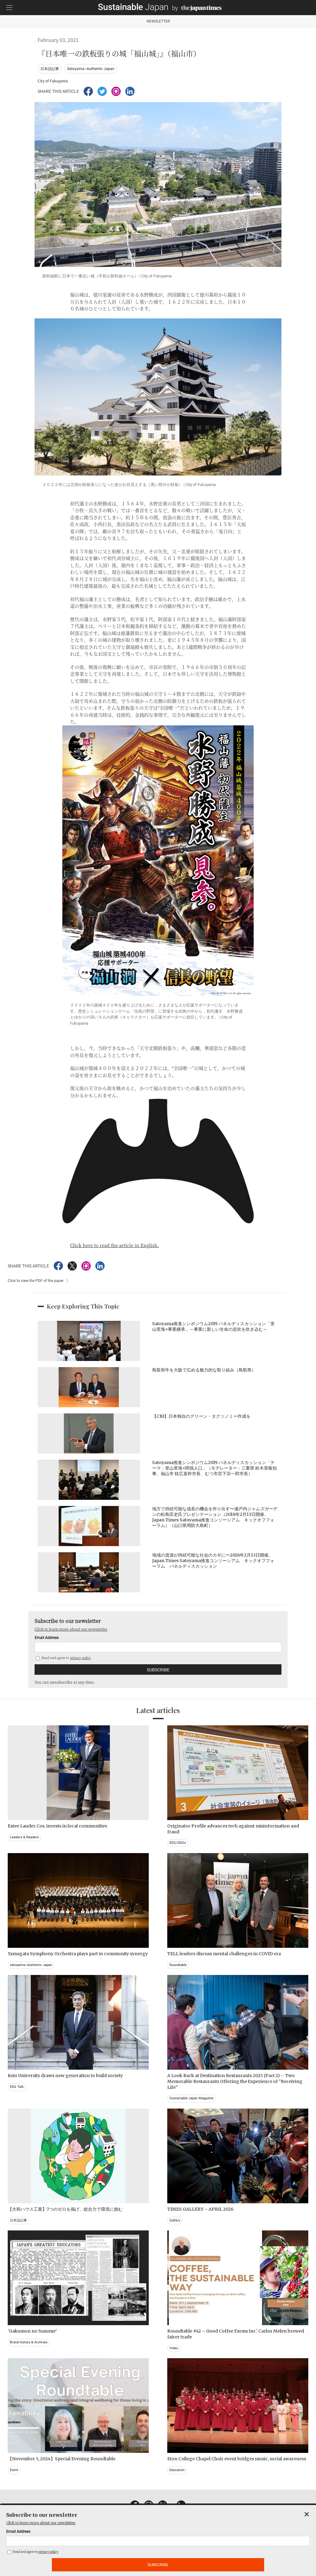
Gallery (174, 2220)
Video (173, 2348)
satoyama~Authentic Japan (31, 1965)
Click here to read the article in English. (114, 1245)
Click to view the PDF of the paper (36, 1281)
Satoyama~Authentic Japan (90, 69)
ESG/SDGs (177, 1843)
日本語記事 (49, 69)
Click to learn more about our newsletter (71, 1629)
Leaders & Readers (24, 1837)
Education (177, 2470)
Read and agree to (63, 1657)
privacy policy (80, 1657)
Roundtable (178, 1965)
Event (14, 2470)
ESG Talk (17, 2087)
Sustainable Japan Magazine (191, 2098)
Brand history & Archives (29, 2342)
